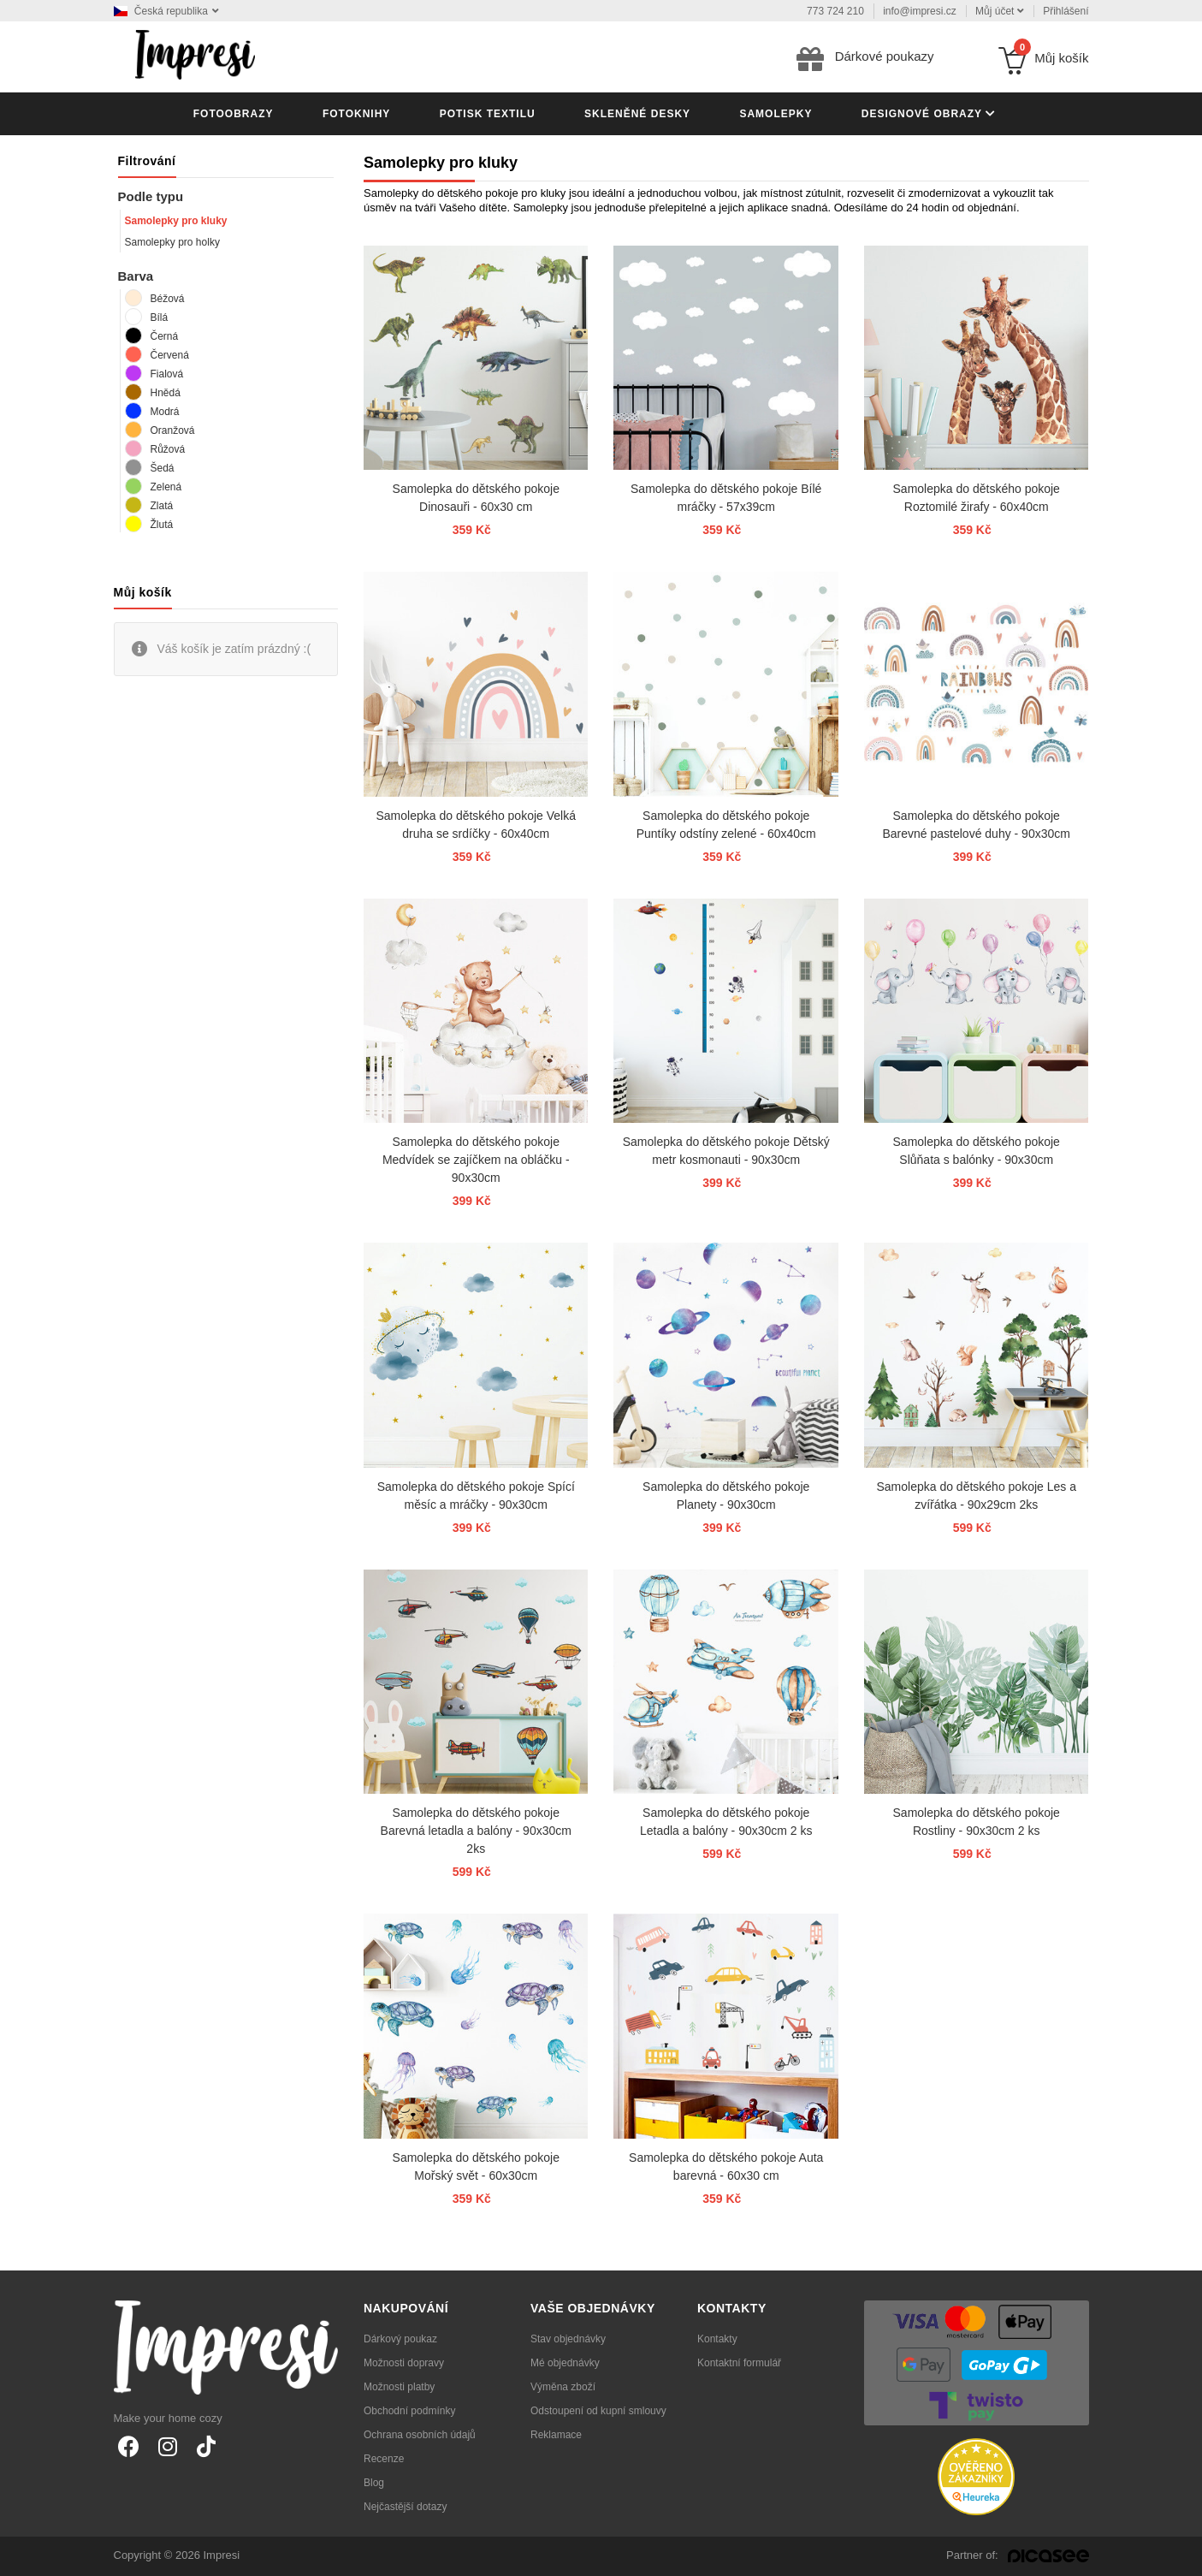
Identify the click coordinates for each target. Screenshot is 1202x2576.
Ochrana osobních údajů (420, 2435)
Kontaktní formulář (739, 2363)
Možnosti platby (399, 2387)
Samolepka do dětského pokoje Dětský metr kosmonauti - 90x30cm (726, 1150)
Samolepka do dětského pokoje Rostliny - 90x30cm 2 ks (976, 1821)
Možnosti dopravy (404, 2363)
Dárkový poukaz (400, 2339)
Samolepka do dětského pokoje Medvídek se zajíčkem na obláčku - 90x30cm (476, 1159)
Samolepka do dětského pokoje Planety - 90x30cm (725, 1495)
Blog (374, 2483)
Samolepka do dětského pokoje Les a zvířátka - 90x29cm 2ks (976, 1495)
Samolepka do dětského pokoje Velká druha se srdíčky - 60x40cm (476, 824)
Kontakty (717, 2339)
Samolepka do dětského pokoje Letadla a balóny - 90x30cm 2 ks (726, 1821)
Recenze (384, 2459)
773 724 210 (835, 11)
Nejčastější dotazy (405, 2507)
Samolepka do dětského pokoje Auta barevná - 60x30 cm (726, 2166)
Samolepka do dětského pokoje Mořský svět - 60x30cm (476, 2166)
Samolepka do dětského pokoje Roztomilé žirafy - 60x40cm (976, 497)
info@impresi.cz (919, 11)
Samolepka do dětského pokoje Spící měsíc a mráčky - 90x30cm (476, 1495)
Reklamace (556, 2435)
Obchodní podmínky (409, 2411)
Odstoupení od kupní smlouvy (598, 2411)
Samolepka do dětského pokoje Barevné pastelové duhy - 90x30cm (975, 824)
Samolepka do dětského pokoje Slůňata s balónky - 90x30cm (976, 1150)
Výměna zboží (562, 2387)
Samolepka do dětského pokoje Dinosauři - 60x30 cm (476, 497)
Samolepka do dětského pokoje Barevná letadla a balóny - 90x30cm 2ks (476, 1830)
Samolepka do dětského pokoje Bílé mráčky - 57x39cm (726, 497)
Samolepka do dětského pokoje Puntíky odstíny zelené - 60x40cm (726, 824)
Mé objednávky (565, 2363)
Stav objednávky (568, 2339)
